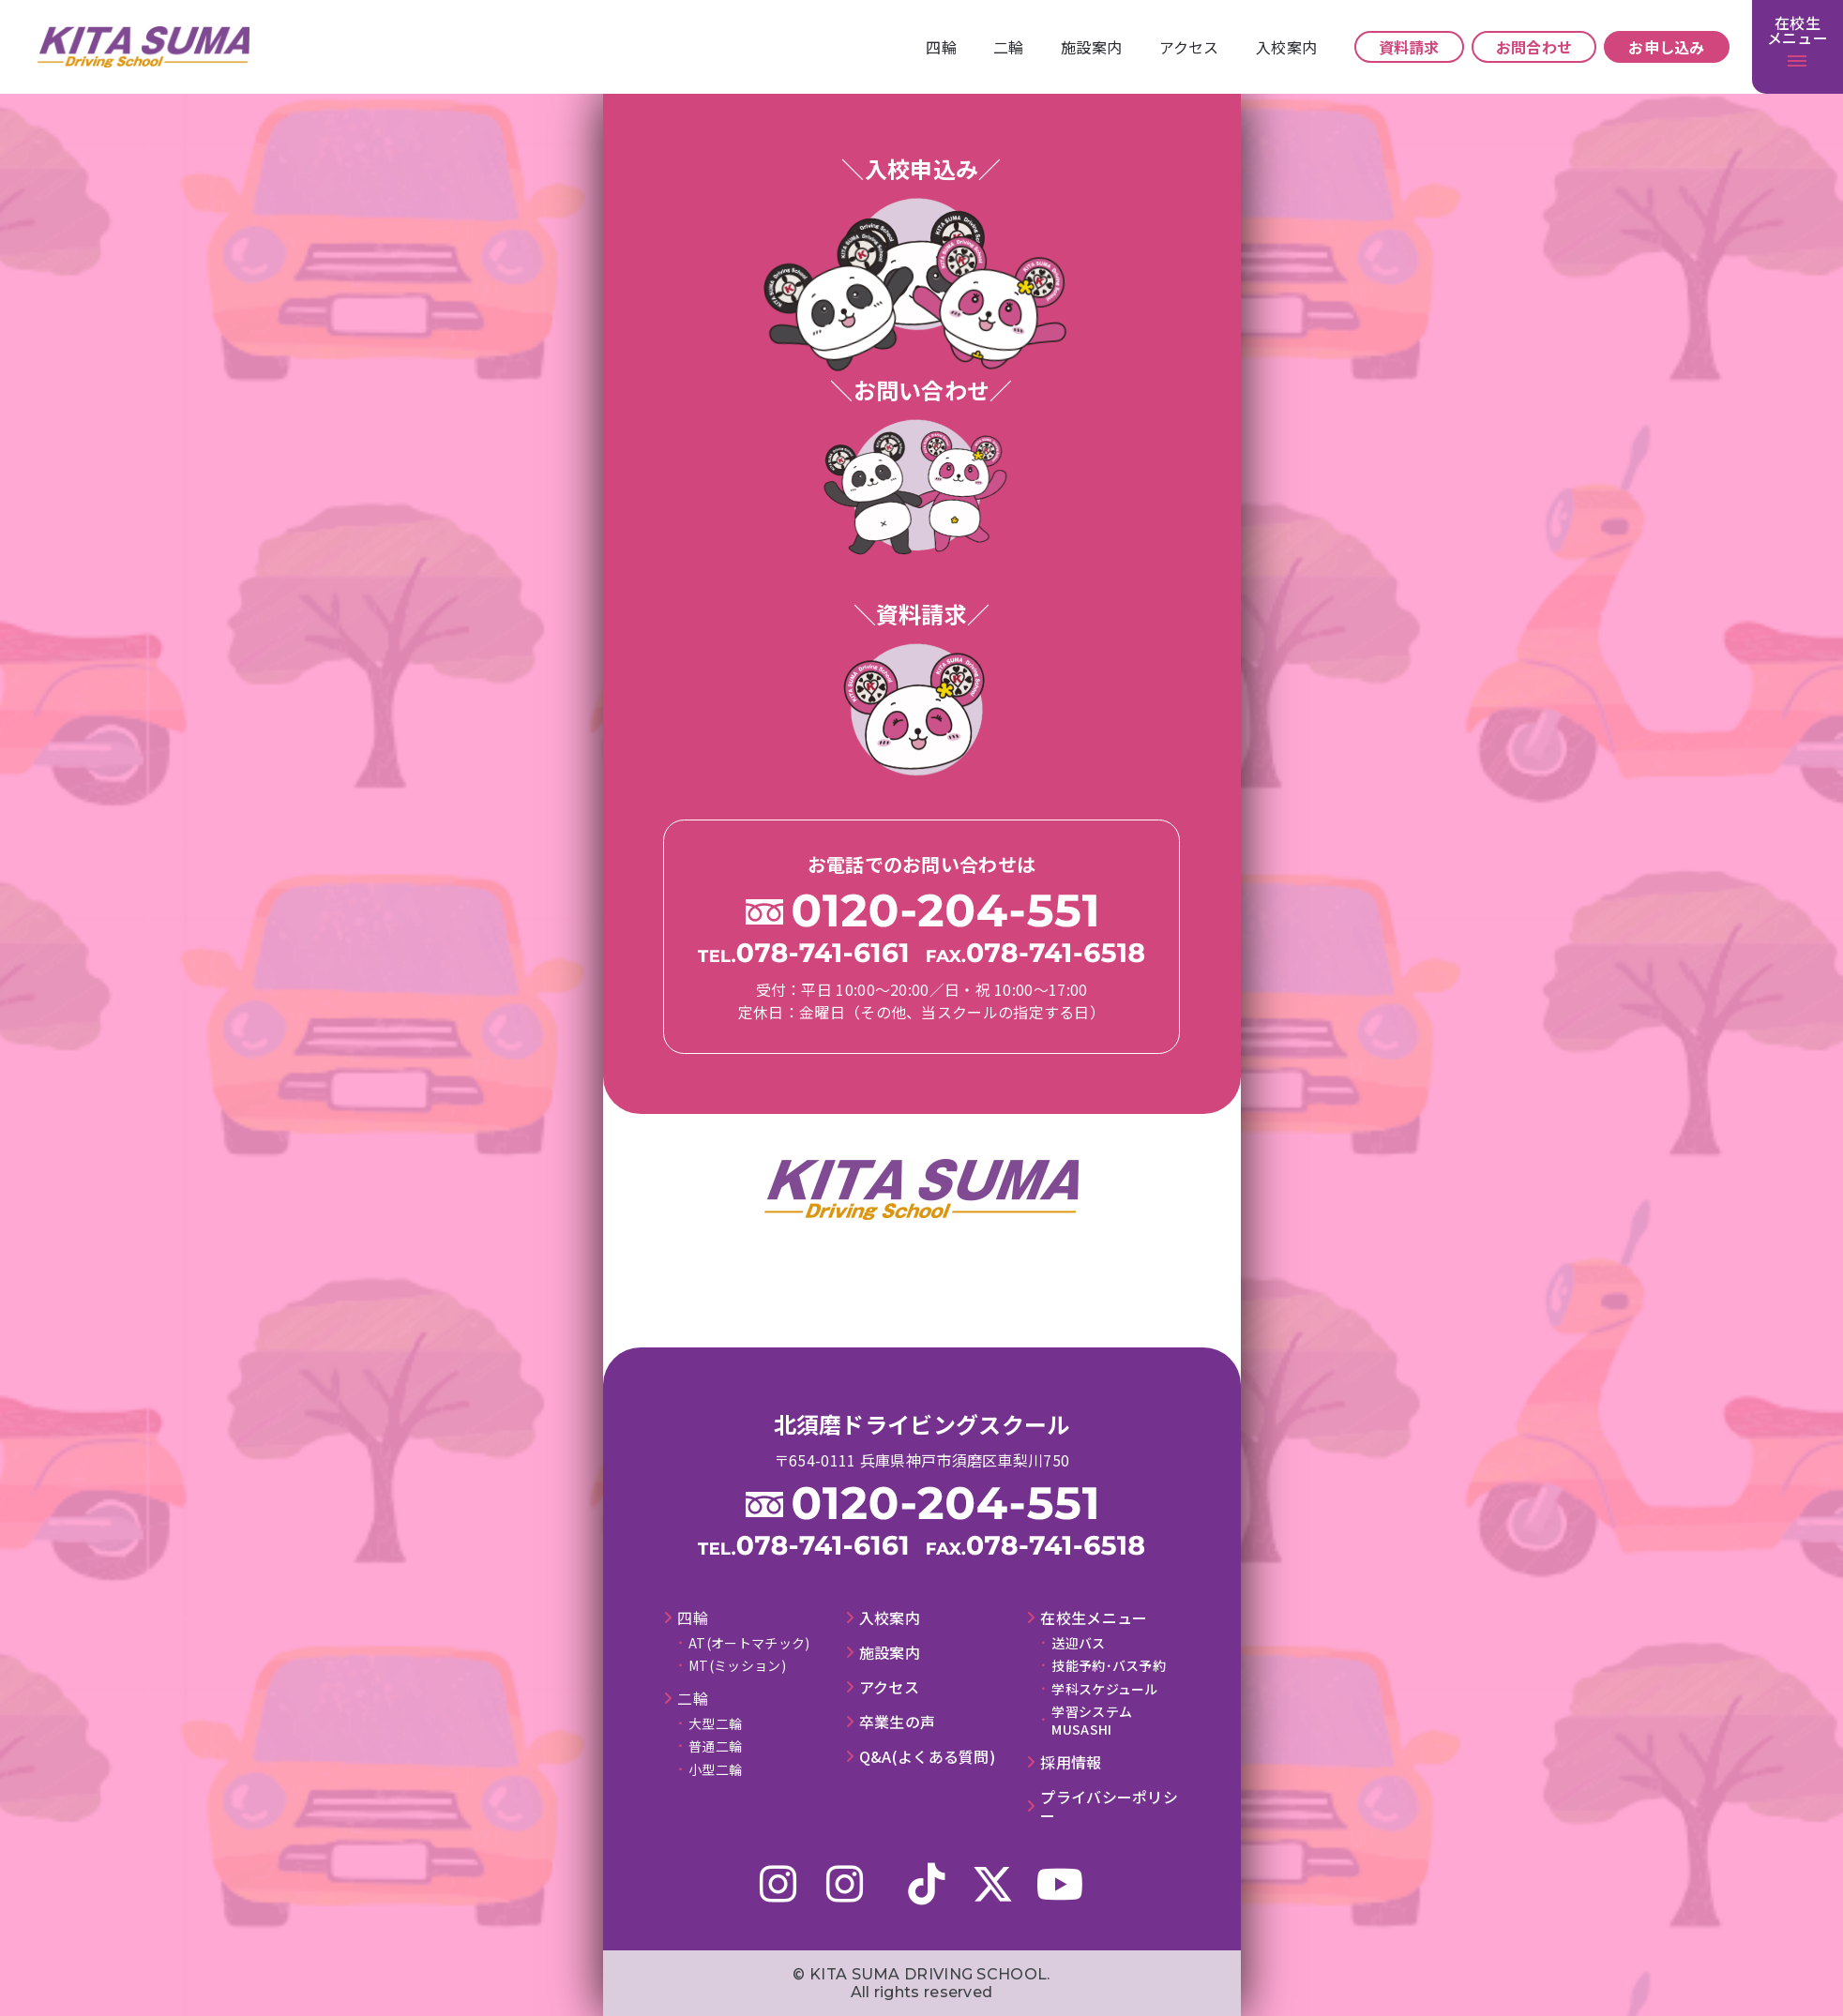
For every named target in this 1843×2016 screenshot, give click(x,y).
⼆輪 (1008, 47)
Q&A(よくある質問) (927, 1757)
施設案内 (1091, 47)
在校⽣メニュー (1093, 1618)
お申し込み (1666, 47)
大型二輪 (715, 1723)
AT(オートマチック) (748, 1642)
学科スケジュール (1104, 1688)
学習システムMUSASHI (1091, 1720)
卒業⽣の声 (897, 1722)
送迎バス (1078, 1642)
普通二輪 (715, 1746)
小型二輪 (715, 1769)
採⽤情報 (1070, 1762)
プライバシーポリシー (1109, 1807)
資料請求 (1409, 47)
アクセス (1189, 47)
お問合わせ (1534, 47)
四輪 (941, 47)
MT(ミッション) (737, 1665)
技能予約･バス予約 (1108, 1665)
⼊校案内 (1286, 47)
